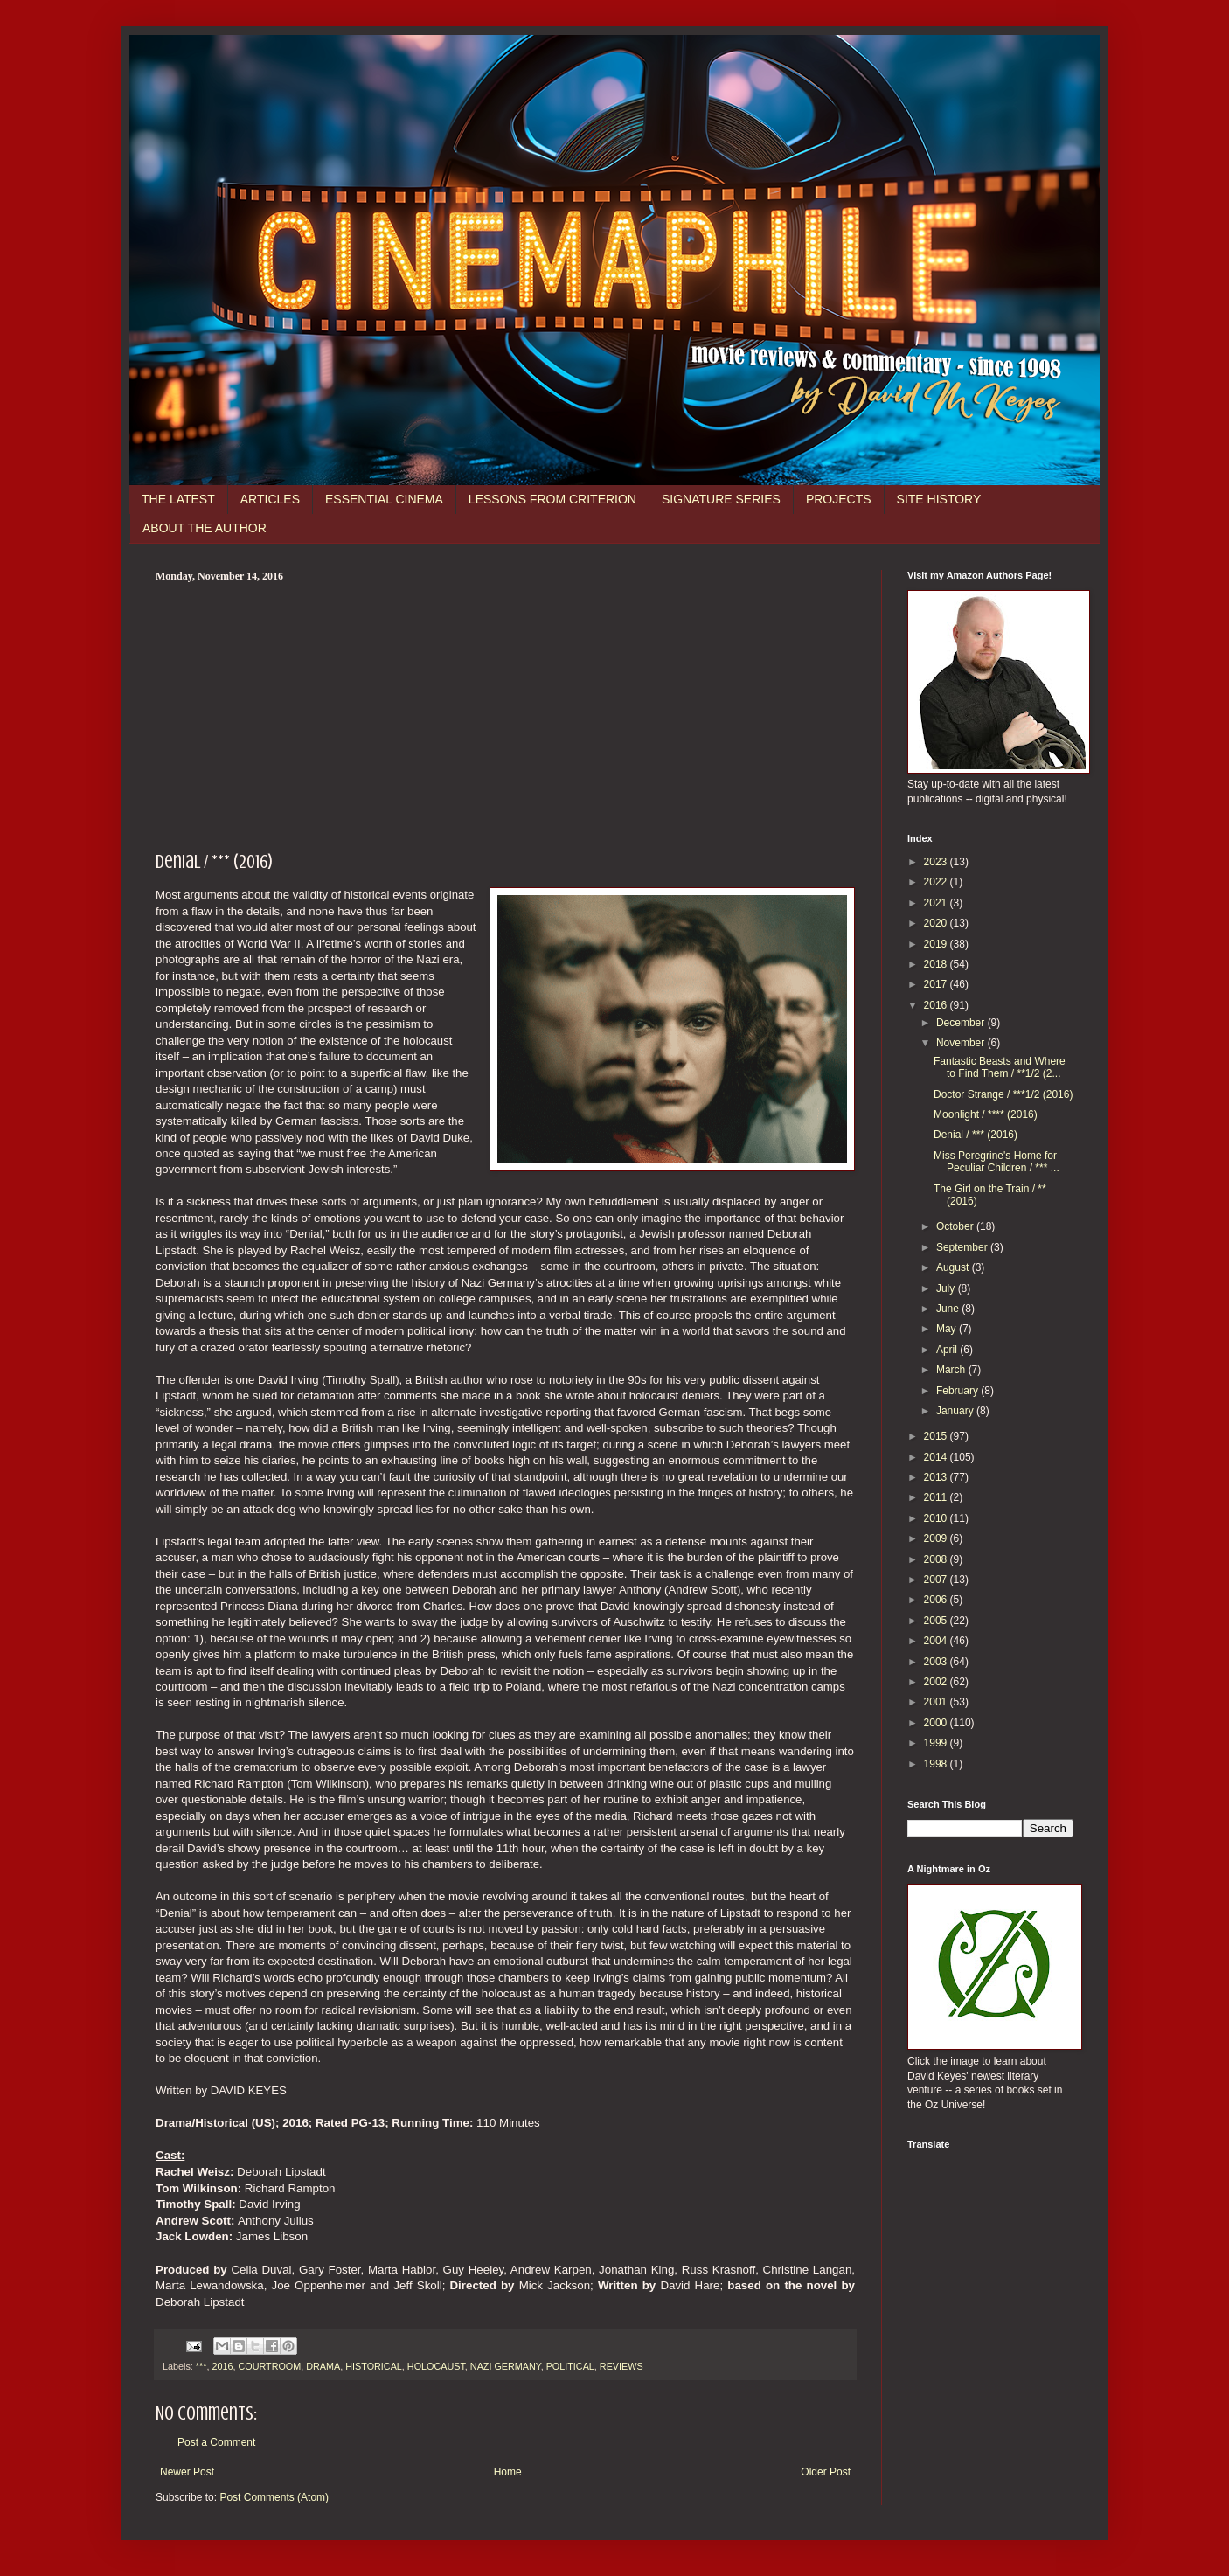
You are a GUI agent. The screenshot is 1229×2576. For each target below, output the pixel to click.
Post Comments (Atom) (274, 2497)
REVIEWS (621, 2366)
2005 (937, 1620)
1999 (937, 1743)
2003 (937, 1662)
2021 (937, 903)
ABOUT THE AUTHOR (204, 528)
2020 (937, 923)
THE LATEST (178, 499)
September (963, 1247)
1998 (937, 1764)
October (956, 1226)
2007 (937, 1579)
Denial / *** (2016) (975, 1134)
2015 (937, 1436)
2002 (937, 1682)
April (948, 1350)
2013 (937, 1477)
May (947, 1329)
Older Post (826, 2472)
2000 (937, 1723)
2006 (937, 1600)
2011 (937, 1497)
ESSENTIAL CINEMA (384, 499)
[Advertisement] (505, 714)
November (962, 1043)
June (949, 1308)
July (947, 1288)
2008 (937, 1559)
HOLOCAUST (436, 2366)
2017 (937, 984)
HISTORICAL (373, 2366)
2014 (937, 1457)
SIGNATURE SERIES (721, 499)
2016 (222, 2366)
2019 (937, 944)
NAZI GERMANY (505, 2366)
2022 (937, 882)
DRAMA (323, 2366)
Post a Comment (216, 2442)
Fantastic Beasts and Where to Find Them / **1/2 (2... (1000, 1067)
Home (508, 2472)
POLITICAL (570, 2366)
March (952, 1370)
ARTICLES (270, 499)
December (962, 1023)
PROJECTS (838, 499)
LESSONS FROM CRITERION (552, 499)
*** (201, 2366)
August (954, 1267)
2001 (937, 1702)
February (958, 1391)
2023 (937, 862)
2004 (937, 1641)
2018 (937, 964)
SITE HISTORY (939, 499)
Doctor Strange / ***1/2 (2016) (1003, 1094)
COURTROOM (269, 2366)
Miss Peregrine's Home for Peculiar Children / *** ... (996, 1161)
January (956, 1411)
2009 (937, 1538)
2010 (937, 1518)
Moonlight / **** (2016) (986, 1114)
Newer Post (187, 2472)
